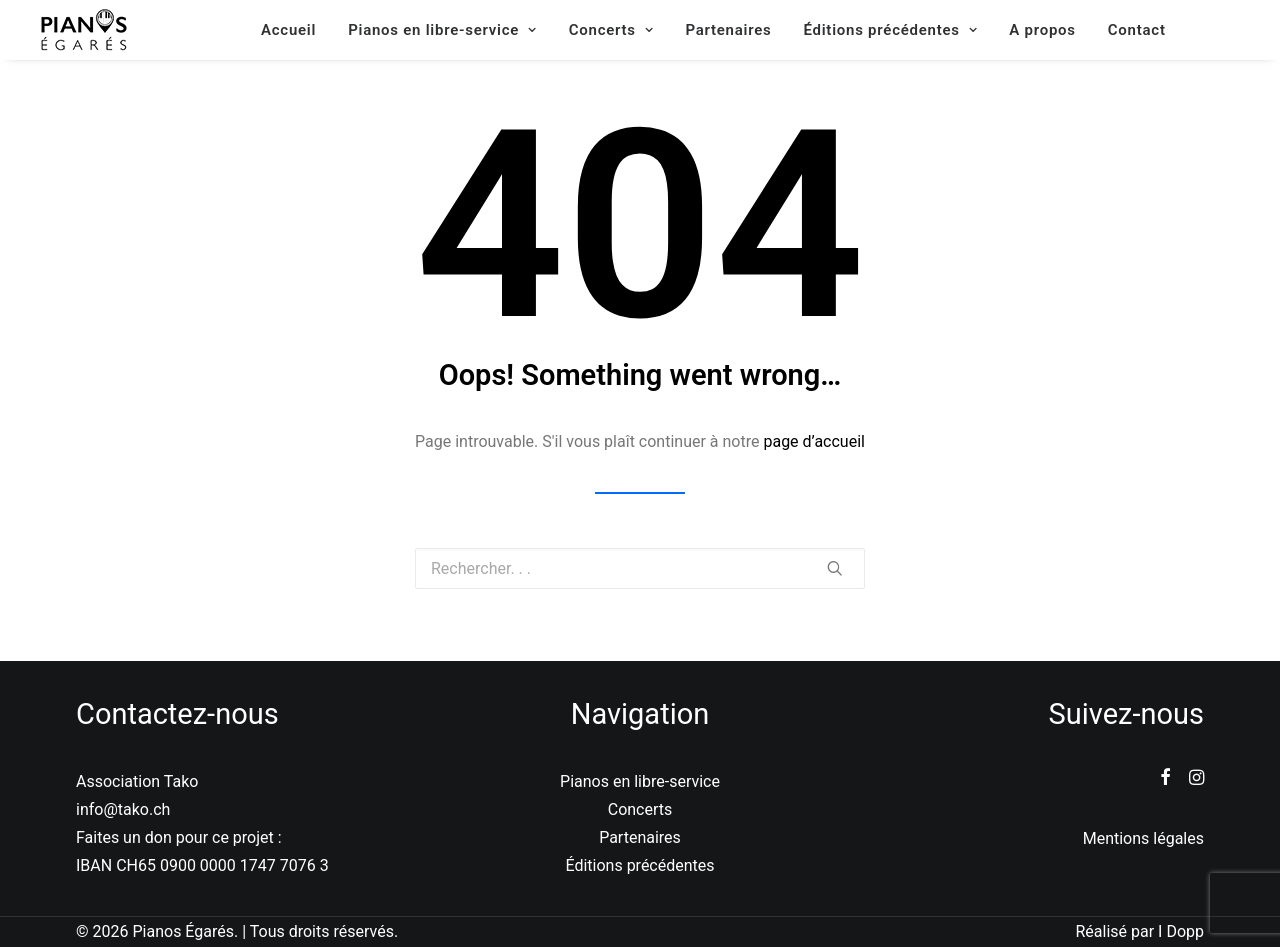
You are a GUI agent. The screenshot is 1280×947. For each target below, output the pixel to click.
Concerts (611, 30)
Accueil (288, 30)
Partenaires (728, 30)
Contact (1137, 30)
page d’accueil (814, 441)
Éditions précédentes (890, 30)
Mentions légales (1143, 838)
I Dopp (1181, 931)
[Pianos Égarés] (84, 30)
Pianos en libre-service (442, 30)
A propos (1042, 30)
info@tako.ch (123, 809)
